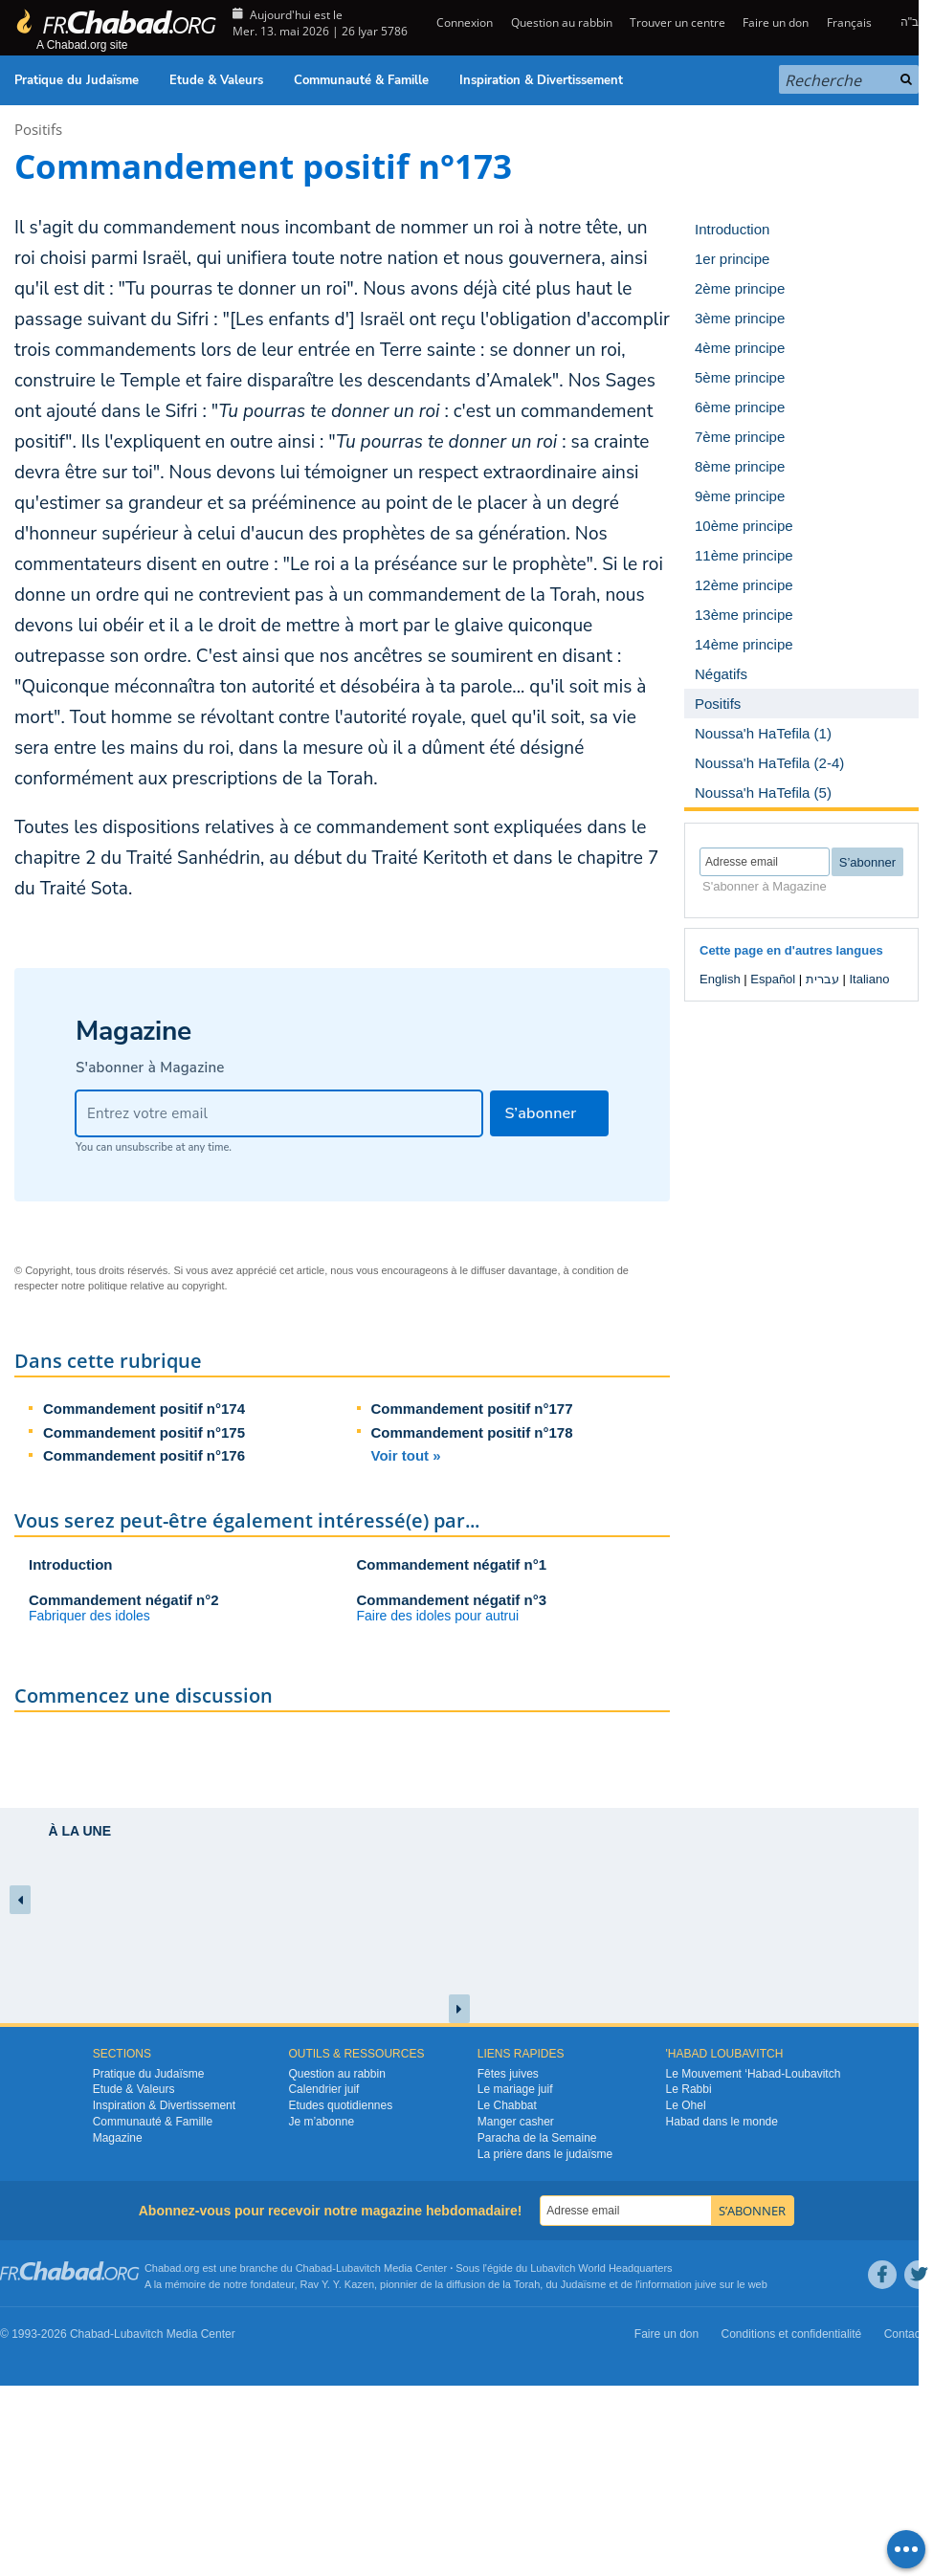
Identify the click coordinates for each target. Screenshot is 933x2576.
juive (706, 2284)
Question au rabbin (561, 22)
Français (849, 22)
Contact (903, 2334)
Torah (527, 2284)
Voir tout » (406, 1455)
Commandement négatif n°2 (124, 1600)
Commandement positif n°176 (144, 1455)
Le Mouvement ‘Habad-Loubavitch (753, 2074)
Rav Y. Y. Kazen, (339, 2284)
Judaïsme (584, 2284)
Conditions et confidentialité (792, 2334)
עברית (822, 979)
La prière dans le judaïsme (545, 2154)
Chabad (314, 2268)
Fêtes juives (508, 2074)
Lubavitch (358, 2268)
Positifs (38, 129)
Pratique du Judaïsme (76, 80)
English (720, 979)
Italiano (869, 979)
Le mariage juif (515, 2089)
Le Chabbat (507, 2105)
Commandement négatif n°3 (452, 1600)
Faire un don (776, 22)
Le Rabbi (689, 2089)
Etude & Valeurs (216, 80)
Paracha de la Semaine (537, 2138)
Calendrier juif (323, 2089)
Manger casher (516, 2121)
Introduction (70, 1564)
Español (772, 979)
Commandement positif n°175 (144, 1432)
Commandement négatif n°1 (452, 1564)
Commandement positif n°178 (472, 1432)
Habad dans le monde (722, 2121)
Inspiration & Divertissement (541, 80)
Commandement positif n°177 (472, 1408)
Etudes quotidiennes (340, 2105)
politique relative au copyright (156, 1285)
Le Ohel (686, 2105)
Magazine (118, 2138)
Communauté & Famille (361, 80)
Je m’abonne (321, 2121)
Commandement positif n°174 (144, 1408)
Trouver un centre (677, 22)
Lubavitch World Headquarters (601, 2268)
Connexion (463, 22)
